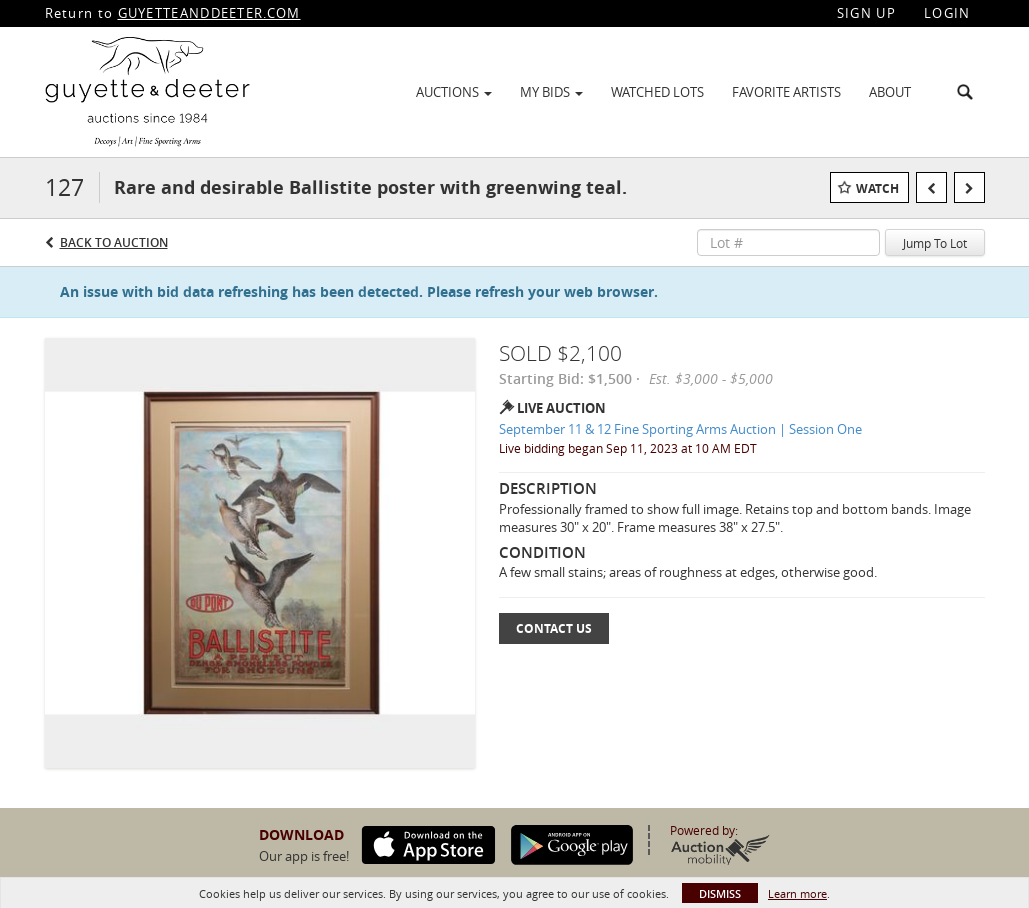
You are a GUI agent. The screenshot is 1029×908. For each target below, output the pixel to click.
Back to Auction (114, 242)
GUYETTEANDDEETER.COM (209, 13)
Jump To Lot (935, 243)
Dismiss (720, 893)
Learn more (797, 893)
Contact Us (554, 628)
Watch (877, 188)
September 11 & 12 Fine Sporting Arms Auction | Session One (680, 429)
